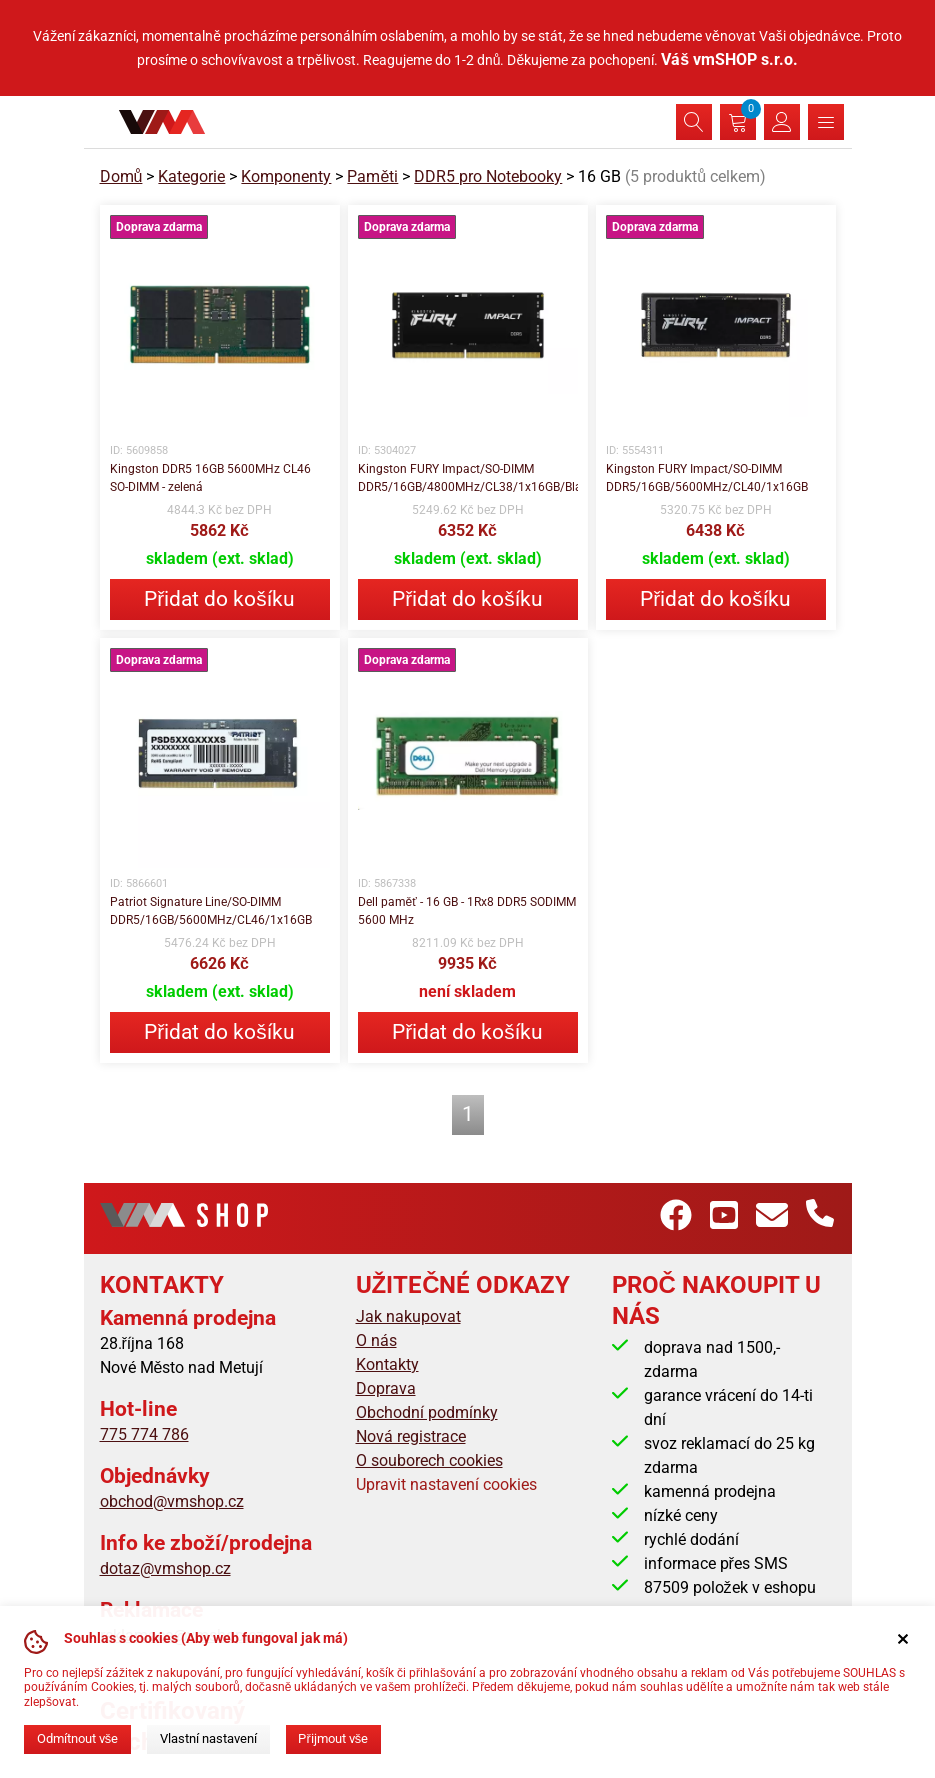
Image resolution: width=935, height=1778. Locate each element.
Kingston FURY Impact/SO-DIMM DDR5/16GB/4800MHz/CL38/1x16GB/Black (468, 478)
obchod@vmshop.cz (172, 1501)
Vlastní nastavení (208, 1738)
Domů (121, 176)
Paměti (372, 176)
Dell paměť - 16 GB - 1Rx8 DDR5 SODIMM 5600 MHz (467, 911)
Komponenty (286, 176)
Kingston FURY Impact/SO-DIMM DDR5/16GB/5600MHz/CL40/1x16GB (707, 478)
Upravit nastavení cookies (446, 1484)
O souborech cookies (429, 1460)
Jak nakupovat (408, 1316)
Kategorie (191, 176)
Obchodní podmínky (427, 1412)
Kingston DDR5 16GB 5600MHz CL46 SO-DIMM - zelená (210, 478)
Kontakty (387, 1364)
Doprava (386, 1388)
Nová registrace (411, 1436)
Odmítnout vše (77, 1738)
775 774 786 (144, 1434)
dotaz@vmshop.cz (165, 1568)
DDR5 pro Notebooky (488, 176)
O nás (376, 1340)
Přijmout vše (333, 1738)
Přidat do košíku (219, 599)
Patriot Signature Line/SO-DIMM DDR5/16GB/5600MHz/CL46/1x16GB (211, 911)
